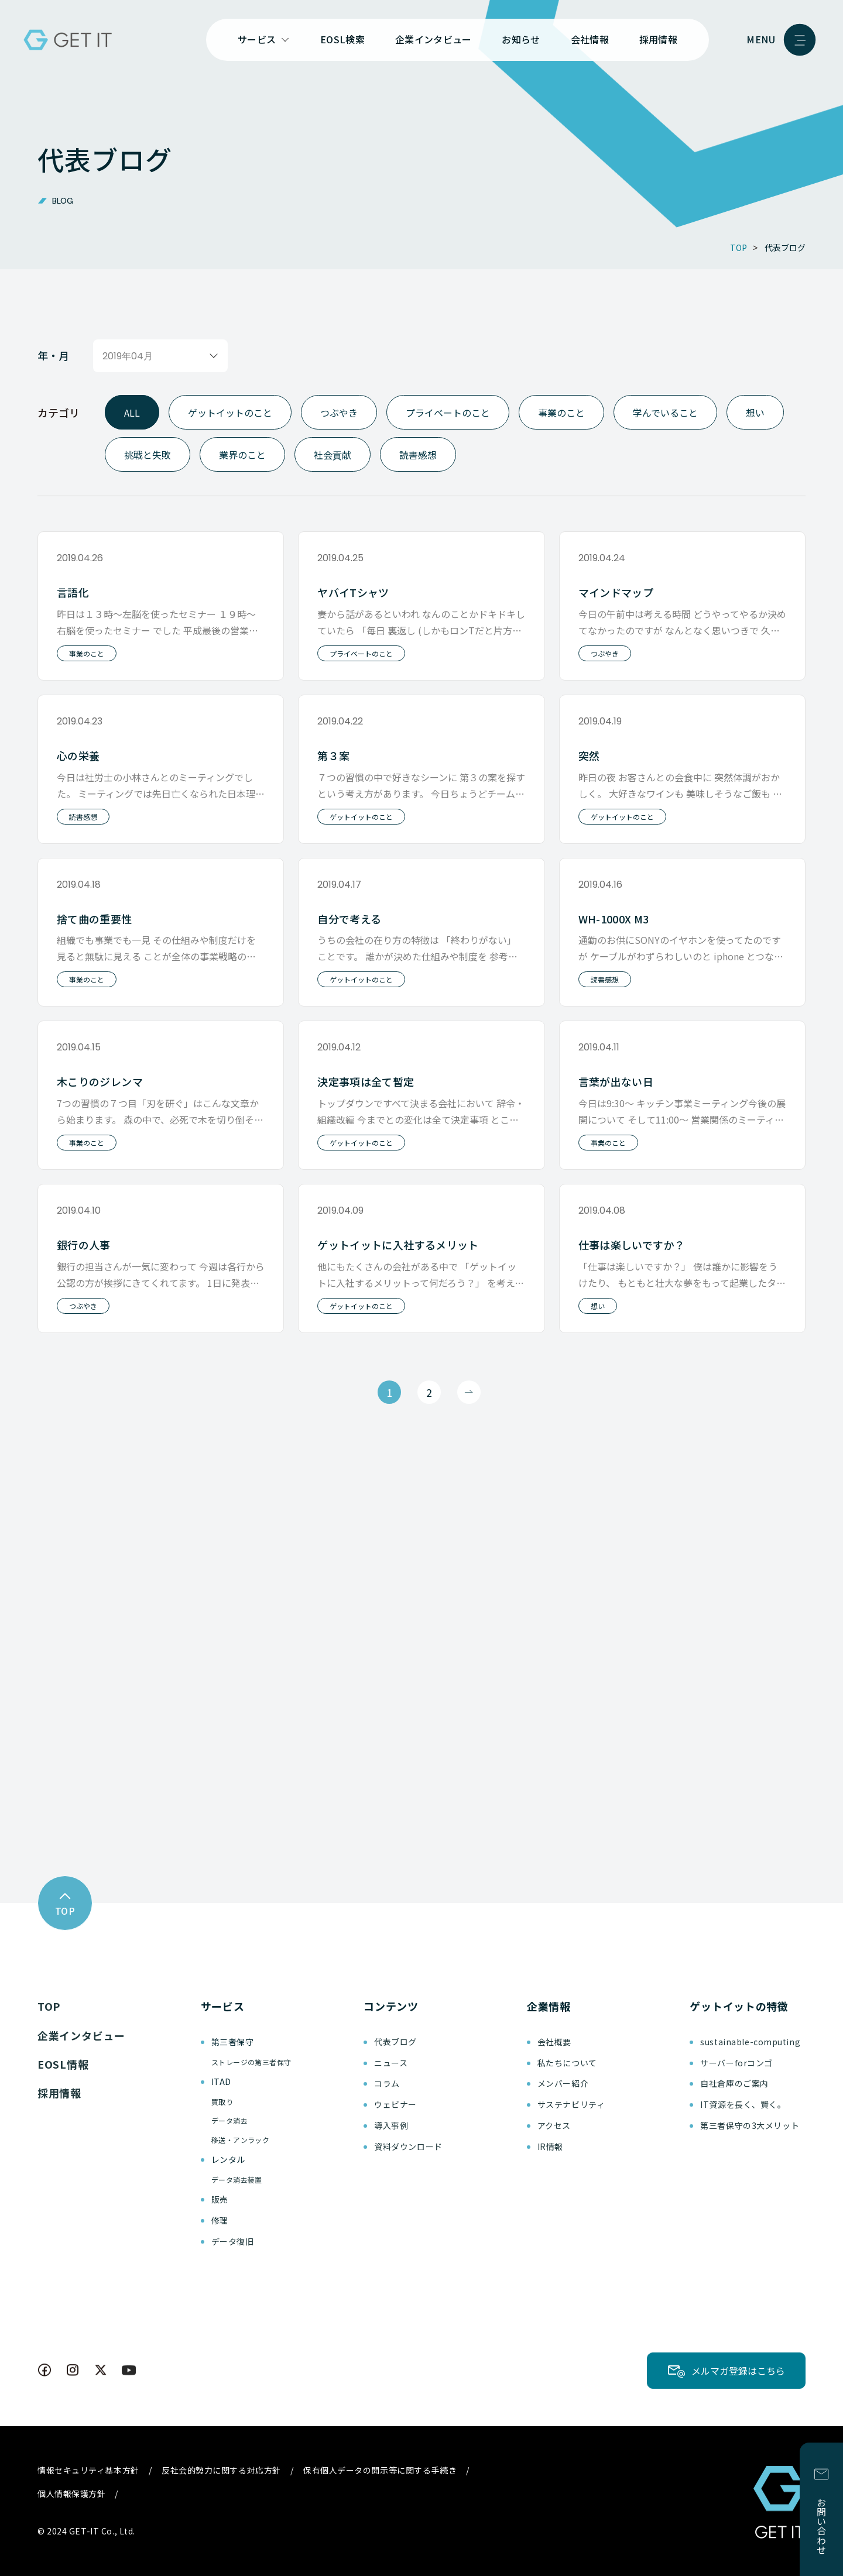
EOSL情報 (62, 2064)
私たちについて (567, 2063)
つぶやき (339, 412)
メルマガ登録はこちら (738, 2371)
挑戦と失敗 (147, 455)
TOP (48, 2006)
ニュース (390, 2063)
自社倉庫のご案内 (734, 2083)
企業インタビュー (433, 39)
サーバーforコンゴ (736, 2063)
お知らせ (521, 39)
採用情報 (658, 39)
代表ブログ (395, 2042)
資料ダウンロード (408, 2146)
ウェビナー (395, 2104)
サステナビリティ (571, 2104)
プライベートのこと (448, 412)
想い (755, 412)
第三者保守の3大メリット (749, 2125)
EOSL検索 (342, 39)
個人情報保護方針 (71, 2493)
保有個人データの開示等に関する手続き (380, 2470)
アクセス (554, 2125)
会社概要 (554, 2042)
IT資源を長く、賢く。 (743, 2104)
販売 (219, 2199)
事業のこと (561, 412)
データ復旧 (232, 2241)
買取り (222, 2102)
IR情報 (550, 2146)
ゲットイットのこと (230, 412)
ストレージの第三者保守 (251, 2062)
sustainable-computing (750, 2042)
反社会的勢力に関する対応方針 (221, 2470)
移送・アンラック (240, 2140)
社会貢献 (332, 454)
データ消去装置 (236, 2180)
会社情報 (590, 39)
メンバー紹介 (562, 2083)
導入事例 (391, 2125)
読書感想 (418, 455)
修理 (219, 2220)
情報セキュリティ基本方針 (88, 2470)
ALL (132, 412)
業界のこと (242, 455)
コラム (387, 2083)
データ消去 (229, 2120)
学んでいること (665, 412)
